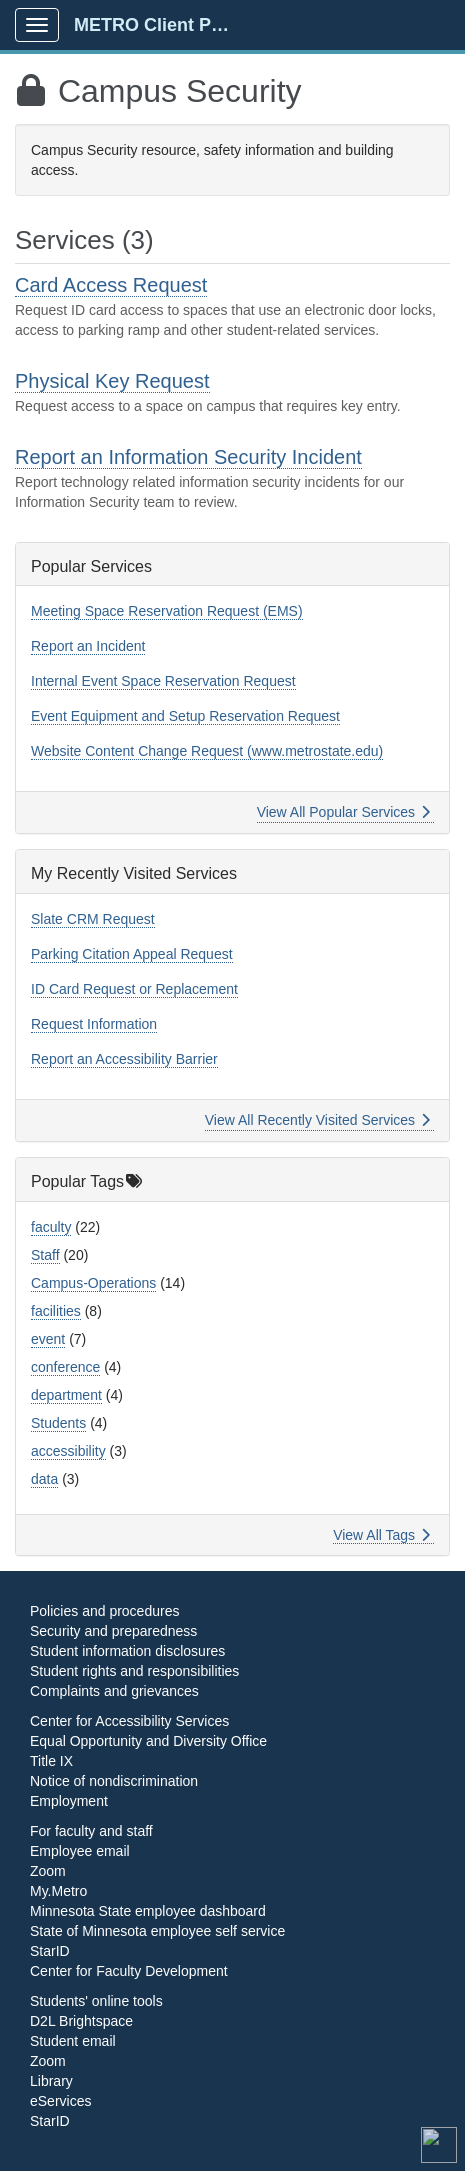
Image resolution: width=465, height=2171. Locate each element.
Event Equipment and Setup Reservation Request (185, 716)
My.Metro (58, 1891)
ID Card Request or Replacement (134, 989)
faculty (51, 1227)
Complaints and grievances (114, 1691)
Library (51, 2081)
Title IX (51, 1761)
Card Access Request (111, 285)
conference (65, 1367)
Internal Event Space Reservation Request (163, 681)
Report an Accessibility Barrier (124, 1059)
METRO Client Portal (161, 25)
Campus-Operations (93, 1283)
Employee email (80, 1851)
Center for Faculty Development (129, 1971)
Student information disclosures (127, 1651)
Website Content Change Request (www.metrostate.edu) (207, 751)
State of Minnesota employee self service (157, 1931)
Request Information (94, 1024)
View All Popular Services (343, 812)
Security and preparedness (113, 1631)
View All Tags (381, 1535)
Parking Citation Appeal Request (132, 954)
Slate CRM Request (93, 919)
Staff (45, 1255)
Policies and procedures (104, 1611)
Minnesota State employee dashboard (148, 1911)
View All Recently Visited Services (317, 1120)
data (44, 1479)
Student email (73, 2041)
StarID (50, 1951)
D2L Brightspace (81, 2021)
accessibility (68, 1451)
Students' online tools (96, 2001)
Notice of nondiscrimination (114, 1781)
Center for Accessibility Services (129, 1721)
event (48, 1339)
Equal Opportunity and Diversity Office (148, 1741)
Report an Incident (88, 646)
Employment (69, 1801)
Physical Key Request (112, 381)
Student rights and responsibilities (134, 1671)
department (66, 1395)
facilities (56, 1311)
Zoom (48, 1871)
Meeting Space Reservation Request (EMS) (167, 611)
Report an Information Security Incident (188, 457)
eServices (60, 2101)
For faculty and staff (91, 1831)
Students (58, 1423)
